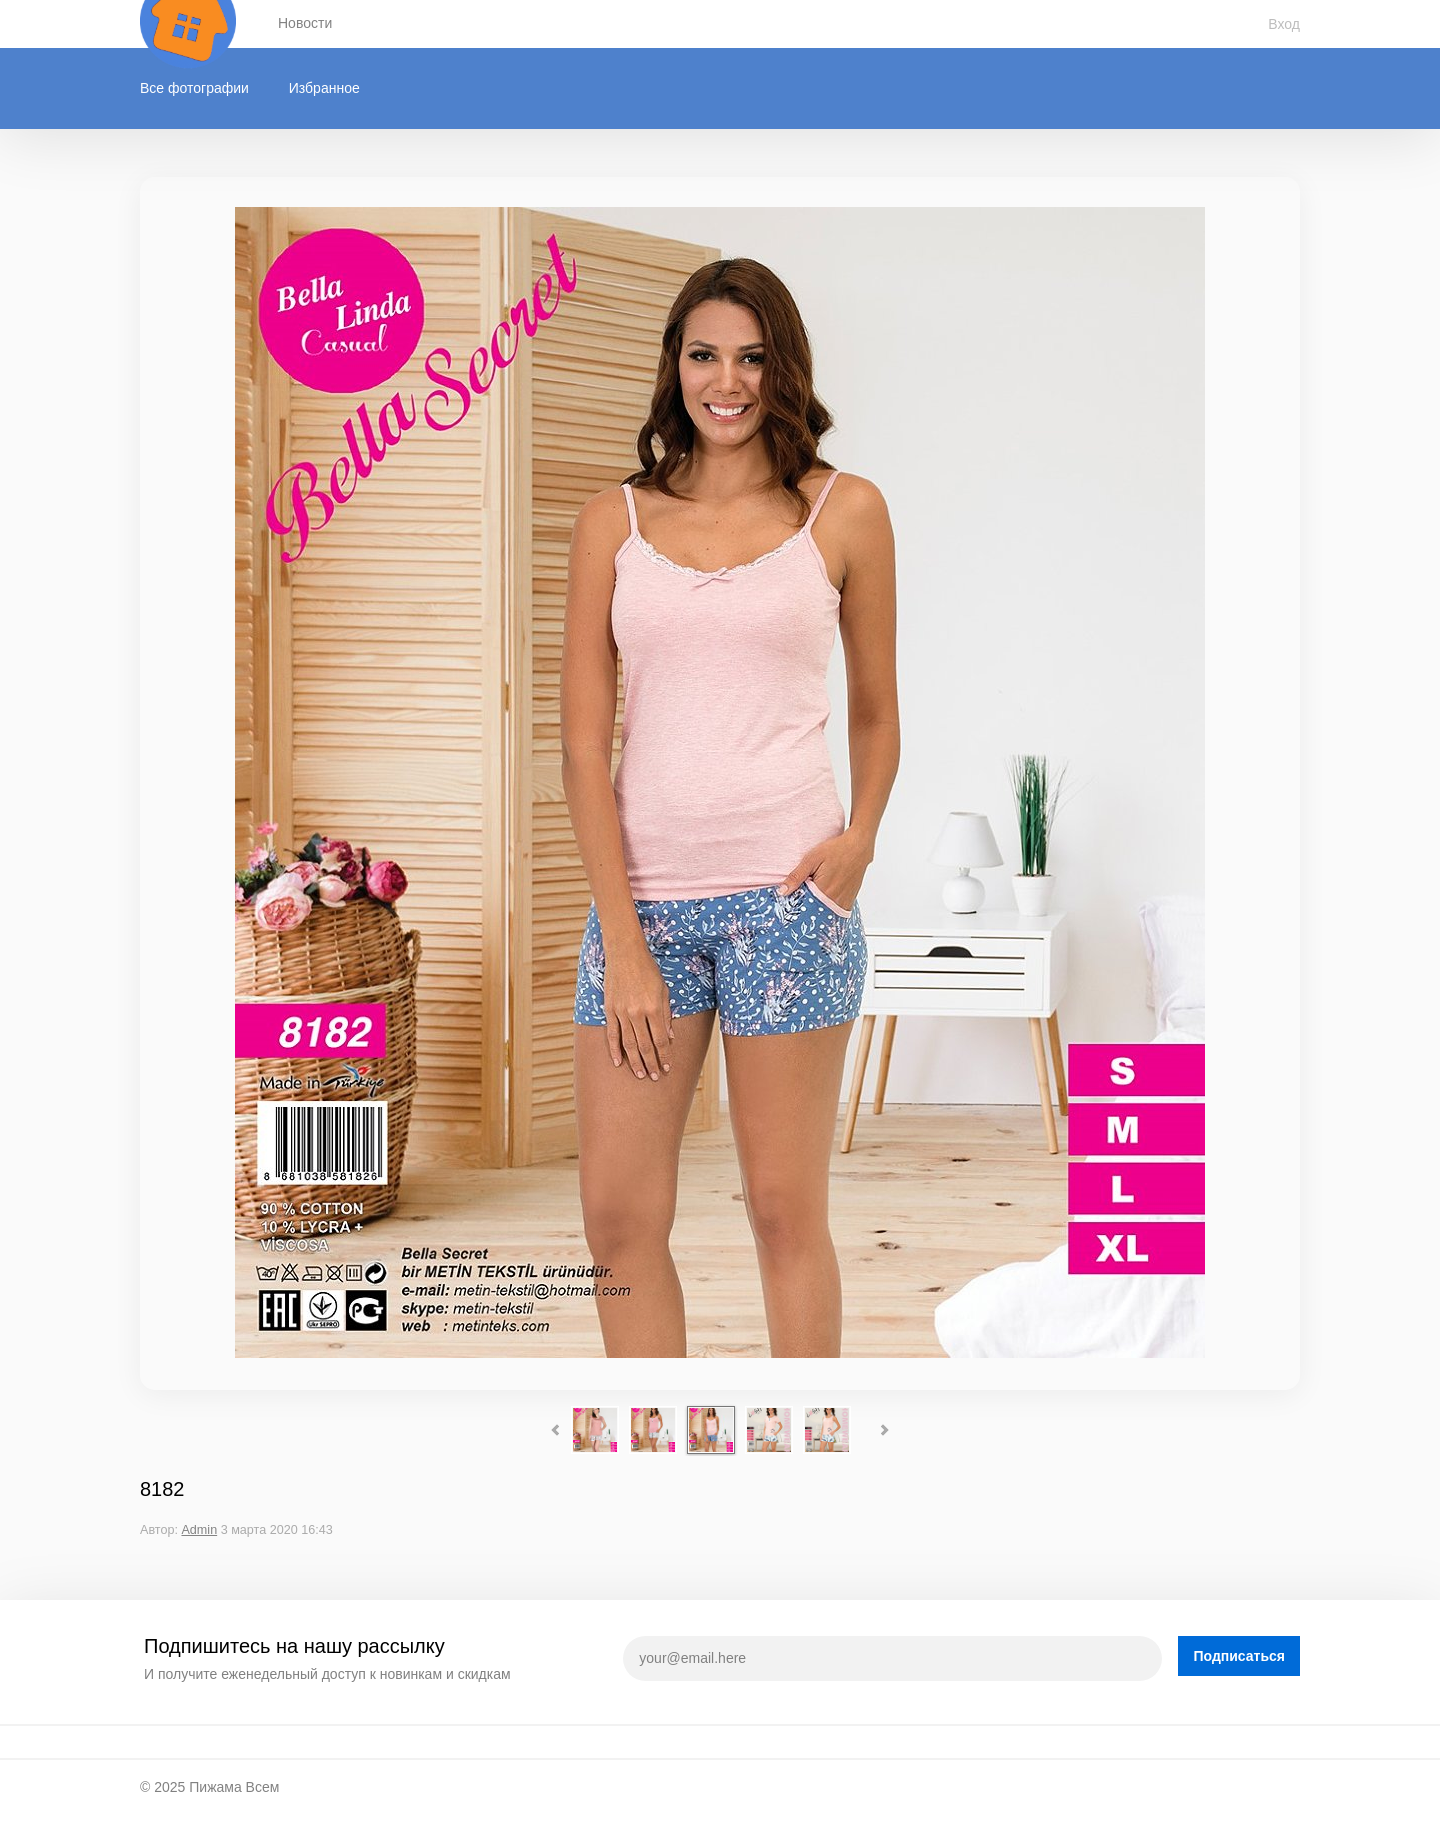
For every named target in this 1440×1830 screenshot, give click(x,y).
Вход (1284, 24)
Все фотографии (194, 88)
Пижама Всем (234, 1787)
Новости (305, 23)
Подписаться (1239, 1656)
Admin (199, 1530)
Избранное (324, 88)
